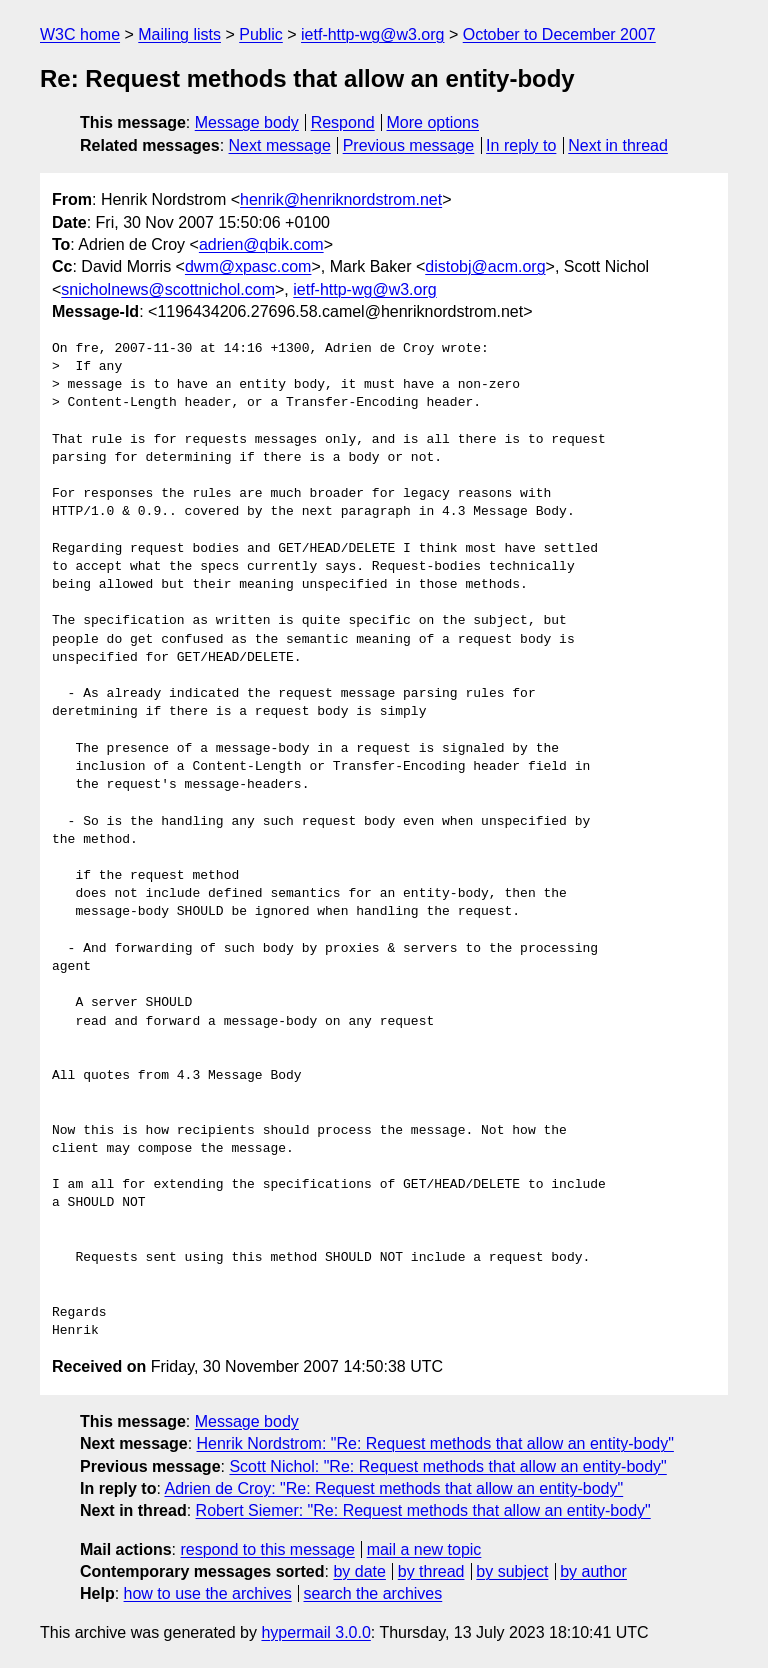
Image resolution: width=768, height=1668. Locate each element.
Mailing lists (179, 34)
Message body (247, 122)
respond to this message (267, 1549)
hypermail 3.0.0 (315, 1632)
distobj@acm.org (485, 266)
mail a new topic (424, 1549)
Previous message (409, 145)
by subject (512, 1571)
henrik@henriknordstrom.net (341, 199)
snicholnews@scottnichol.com (168, 289)
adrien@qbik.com (261, 244)
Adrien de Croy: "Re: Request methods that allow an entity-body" (393, 1488)
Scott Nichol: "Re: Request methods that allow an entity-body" (447, 1466)
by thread (431, 1571)
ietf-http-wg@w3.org (372, 34)
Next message (280, 145)
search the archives (373, 1593)
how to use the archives (208, 1593)
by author (593, 1571)
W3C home (80, 34)
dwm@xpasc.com (248, 266)
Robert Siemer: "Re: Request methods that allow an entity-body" (423, 1510)
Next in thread (618, 145)
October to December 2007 (559, 34)
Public (261, 34)
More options (433, 122)
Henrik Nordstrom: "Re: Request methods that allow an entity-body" (435, 1443)
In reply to (521, 145)
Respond (343, 122)
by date (359, 1571)
